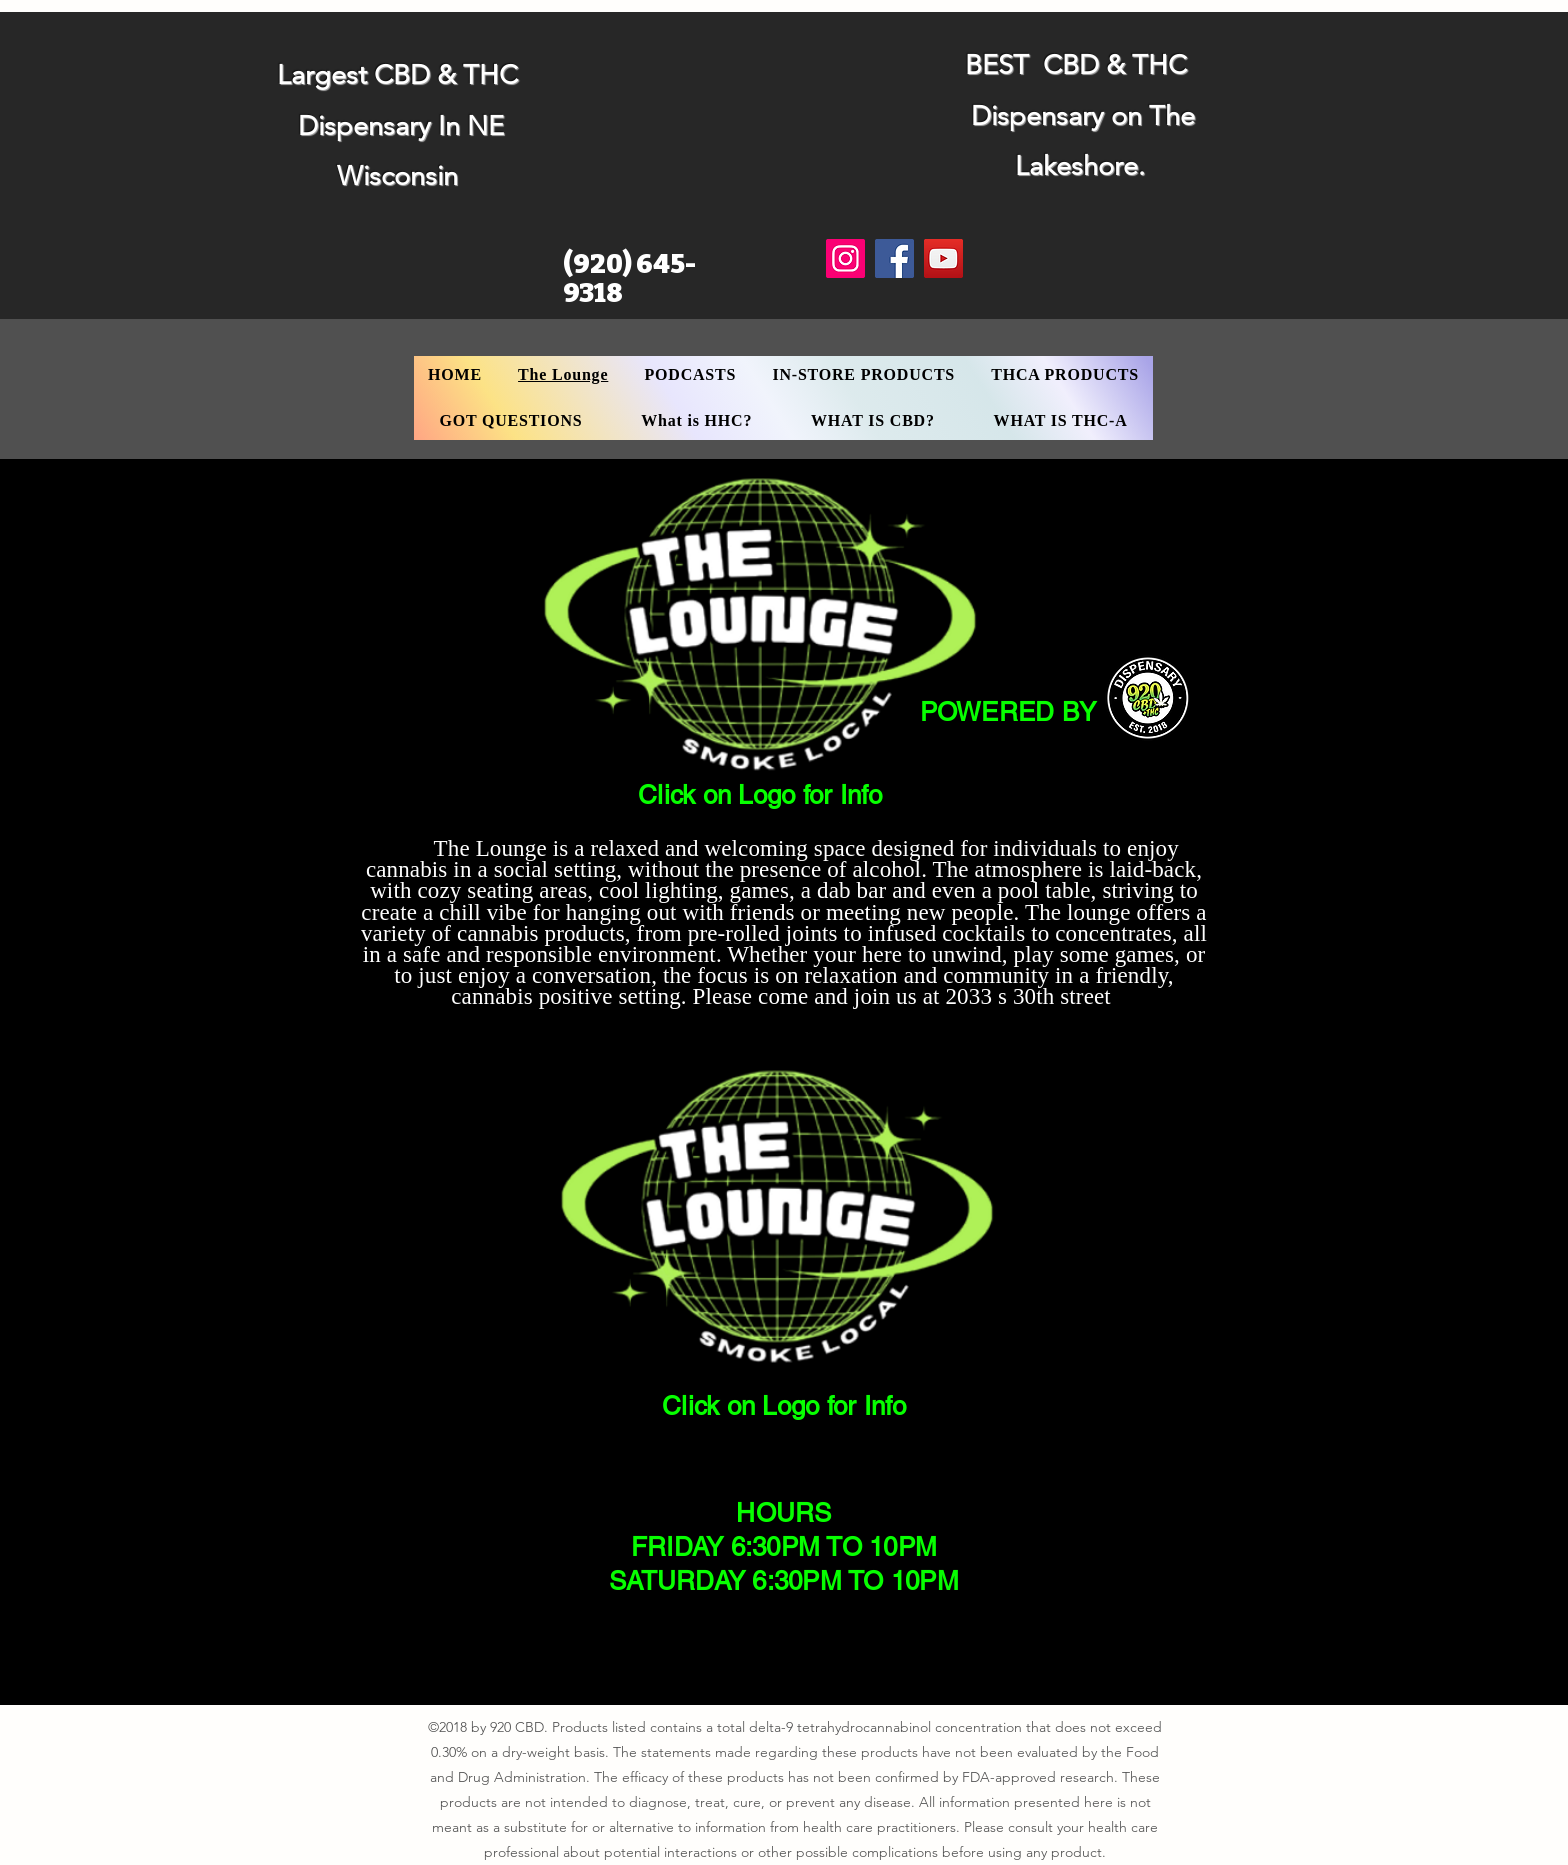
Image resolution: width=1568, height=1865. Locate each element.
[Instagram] (845, 258)
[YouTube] (943, 258)
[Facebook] (894, 258)
